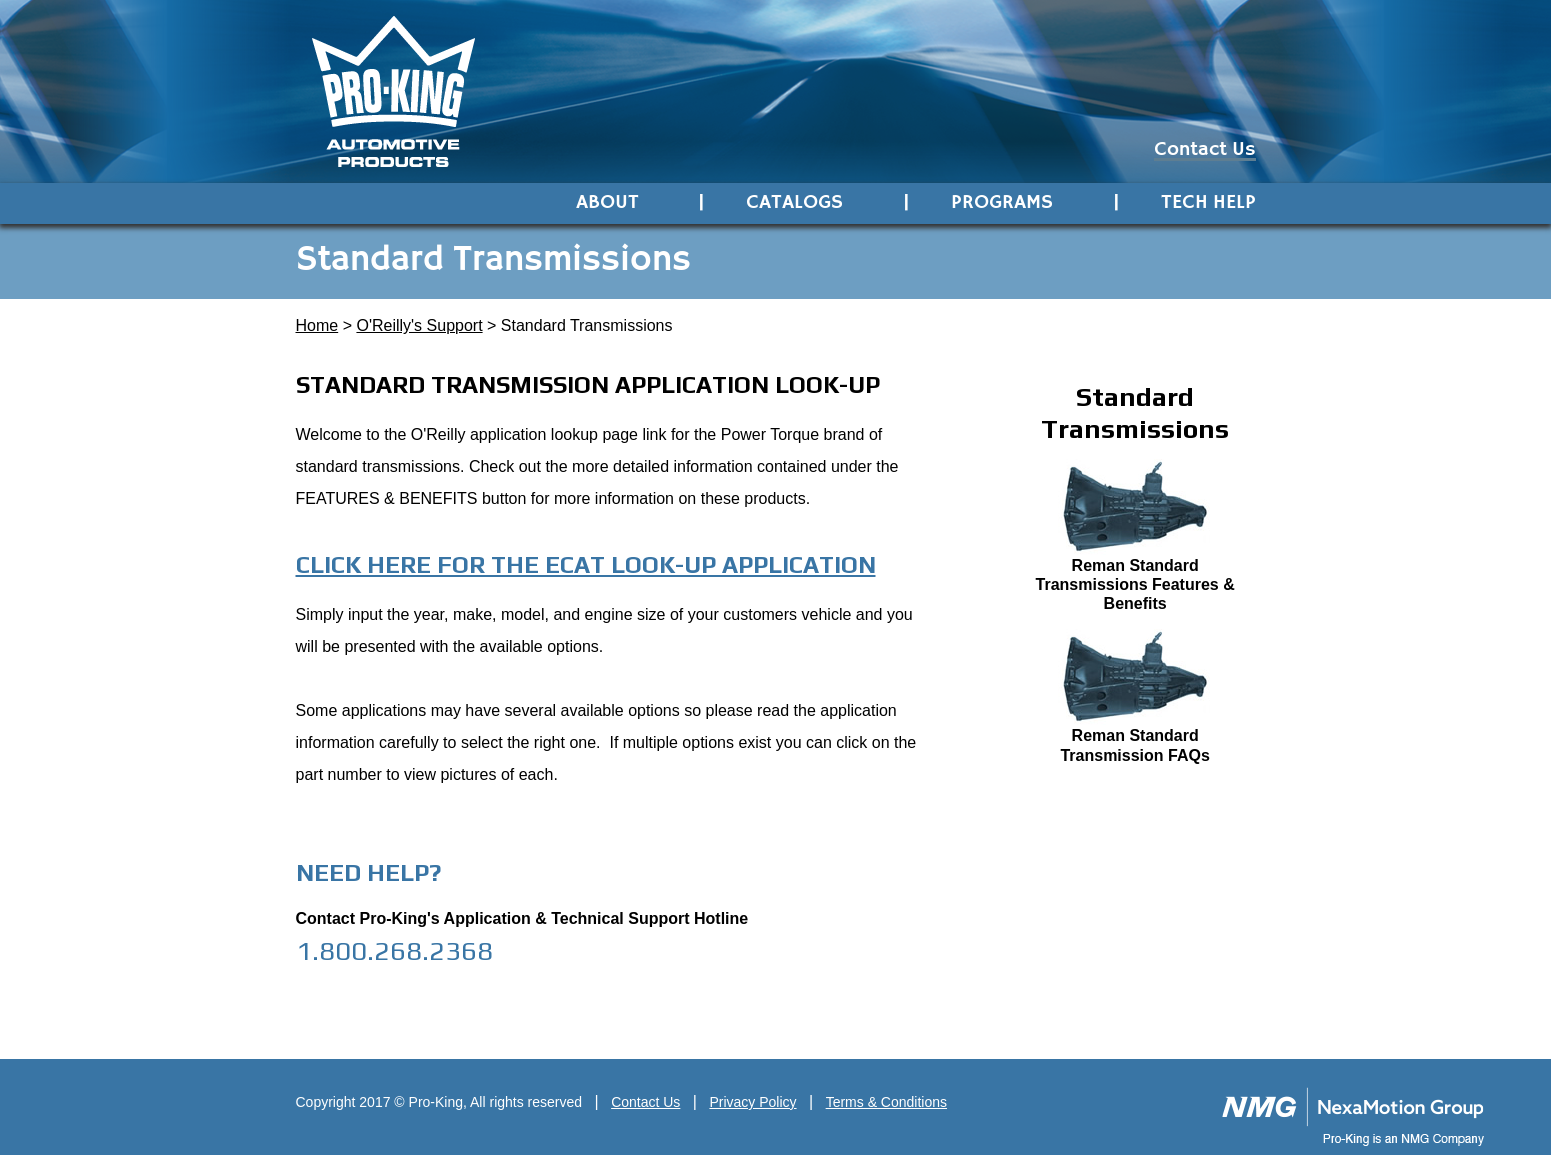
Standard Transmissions (587, 325)
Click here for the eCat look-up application (586, 564)
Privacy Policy (752, 1102)
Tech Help (1208, 203)
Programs (1002, 203)
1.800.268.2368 (394, 950)
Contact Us (1205, 152)
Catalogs (794, 203)
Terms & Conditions (886, 1102)
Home (317, 325)
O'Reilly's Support (419, 325)
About (607, 203)
